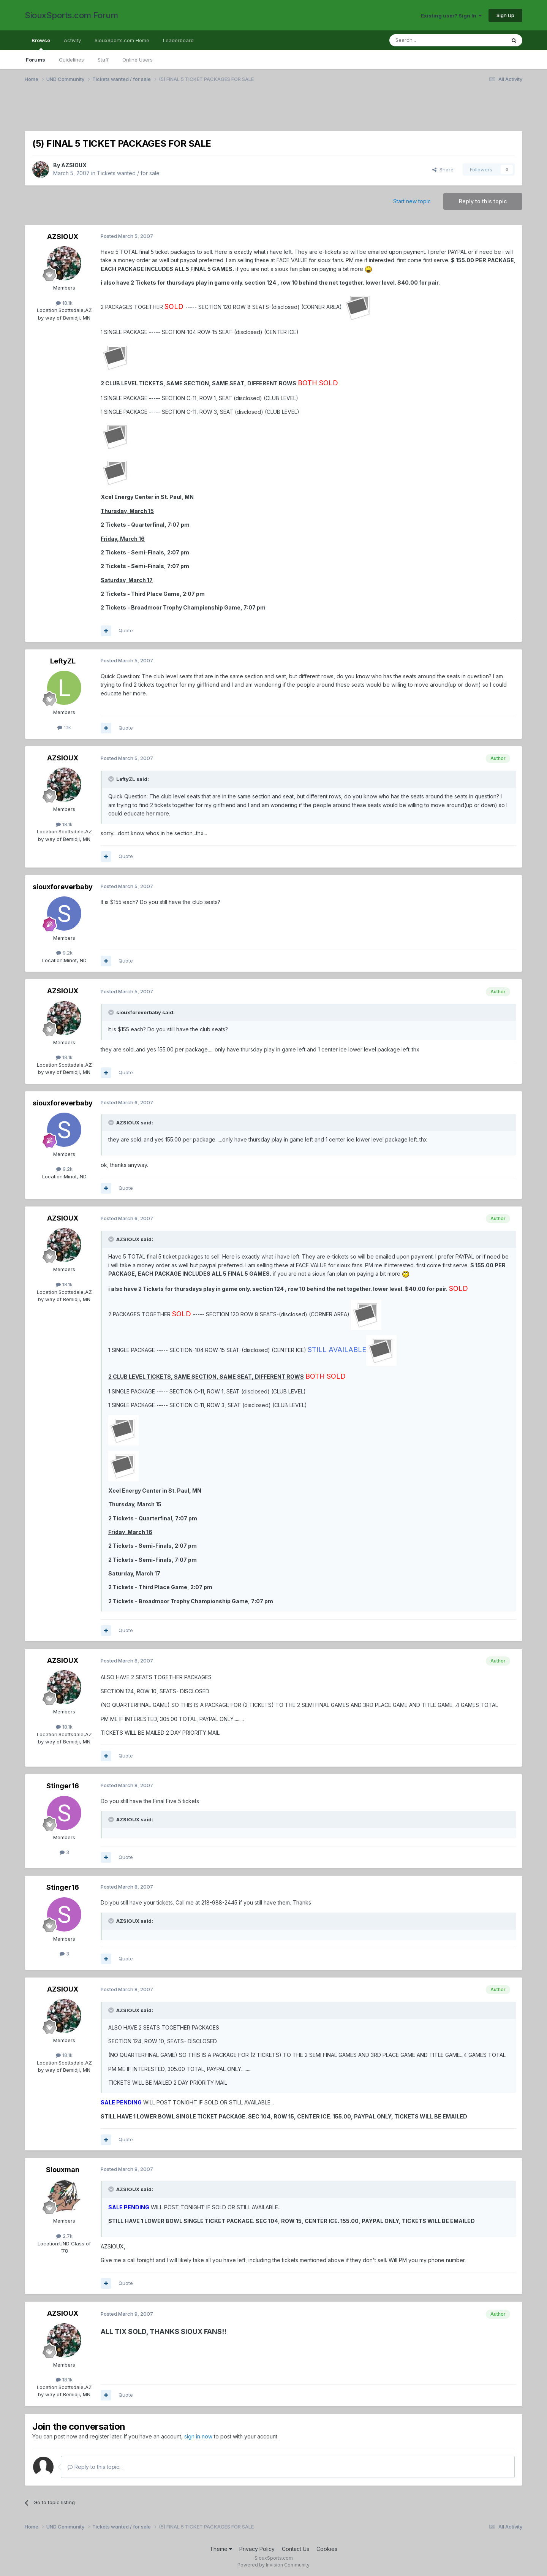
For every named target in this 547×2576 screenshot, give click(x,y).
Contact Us (295, 2549)
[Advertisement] (253, 111)
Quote (126, 630)
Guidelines (71, 60)
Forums (35, 60)
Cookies (326, 2549)
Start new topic (412, 201)
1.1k (64, 727)
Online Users (137, 60)
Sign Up (505, 15)
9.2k (64, 953)
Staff (103, 60)
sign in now (198, 2436)
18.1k (64, 303)
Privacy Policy (257, 2549)
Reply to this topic (483, 201)
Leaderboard (178, 40)
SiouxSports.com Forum (71, 15)
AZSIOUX (74, 165)
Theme (221, 2549)
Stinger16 (62, 1786)
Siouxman (62, 2170)
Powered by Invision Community (273, 2565)
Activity (72, 40)
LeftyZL (63, 661)
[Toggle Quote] (111, 779)
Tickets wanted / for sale (128, 173)
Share (443, 169)
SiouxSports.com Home (122, 40)
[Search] (428, 40)
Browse (41, 43)
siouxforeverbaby (63, 887)
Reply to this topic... (95, 2467)
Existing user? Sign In (451, 16)
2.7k (64, 2236)
